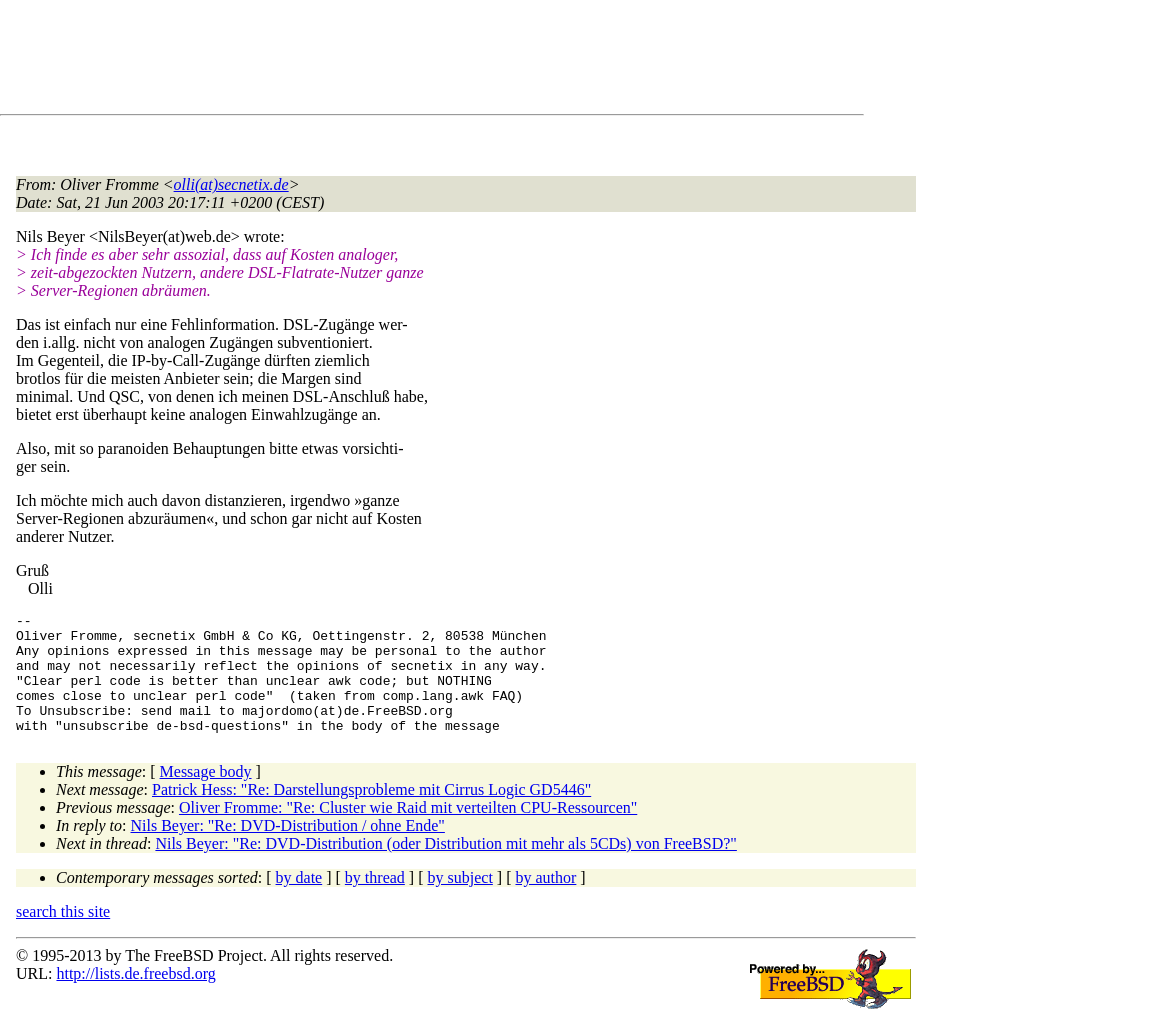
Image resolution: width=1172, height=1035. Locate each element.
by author (545, 901)
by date (299, 901)
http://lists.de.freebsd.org (135, 997)
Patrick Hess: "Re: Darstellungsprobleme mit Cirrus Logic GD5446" (371, 813)
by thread (375, 901)
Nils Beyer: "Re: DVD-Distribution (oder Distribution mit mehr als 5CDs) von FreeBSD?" (445, 867)
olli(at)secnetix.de (231, 184)
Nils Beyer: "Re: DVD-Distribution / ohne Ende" (288, 849)
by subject (460, 901)
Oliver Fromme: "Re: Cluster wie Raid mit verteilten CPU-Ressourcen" (408, 831)
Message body (206, 795)
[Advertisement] (380, 61)
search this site (63, 935)
